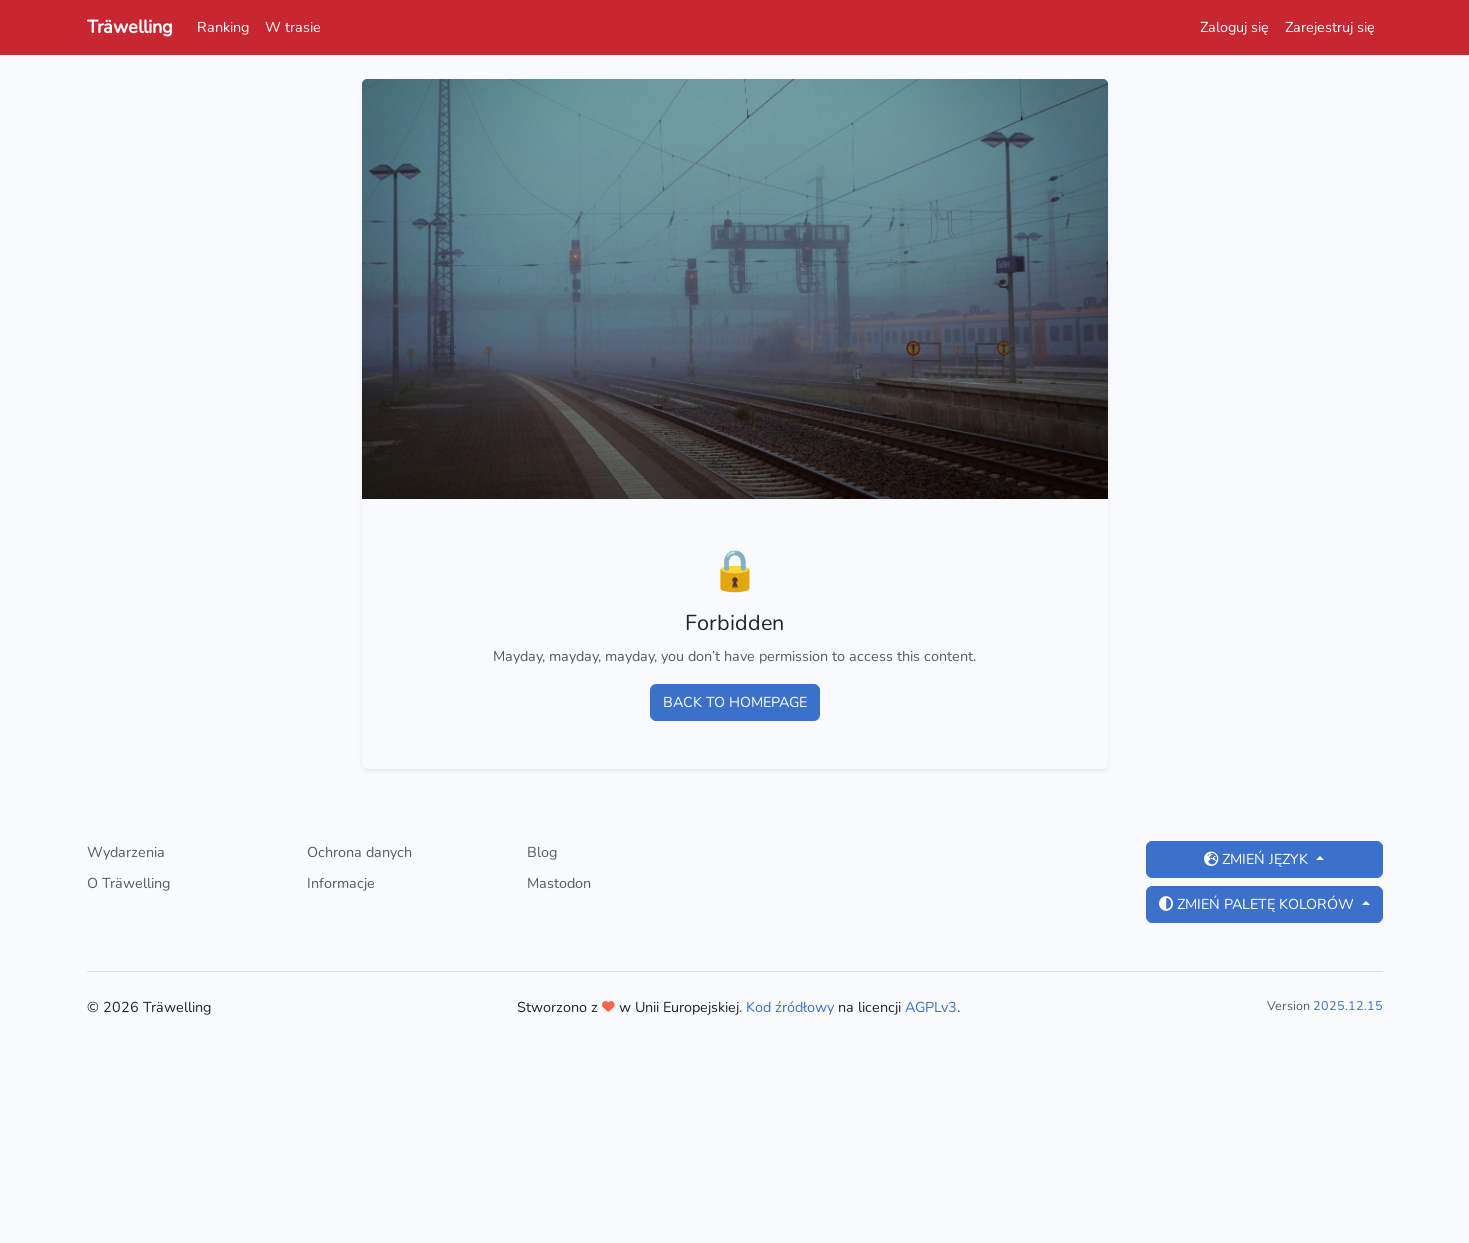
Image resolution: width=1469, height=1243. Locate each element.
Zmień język (1258, 859)
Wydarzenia (126, 852)
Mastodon (559, 883)
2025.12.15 (1348, 1005)
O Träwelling (128, 883)
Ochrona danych (359, 852)
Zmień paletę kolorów (1258, 904)
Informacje (341, 883)
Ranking (223, 27)
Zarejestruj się (1330, 27)
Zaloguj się (1234, 27)
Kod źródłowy (790, 1007)
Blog (542, 852)
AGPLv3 (931, 1007)
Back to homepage (735, 702)
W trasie (293, 27)
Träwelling (130, 27)
